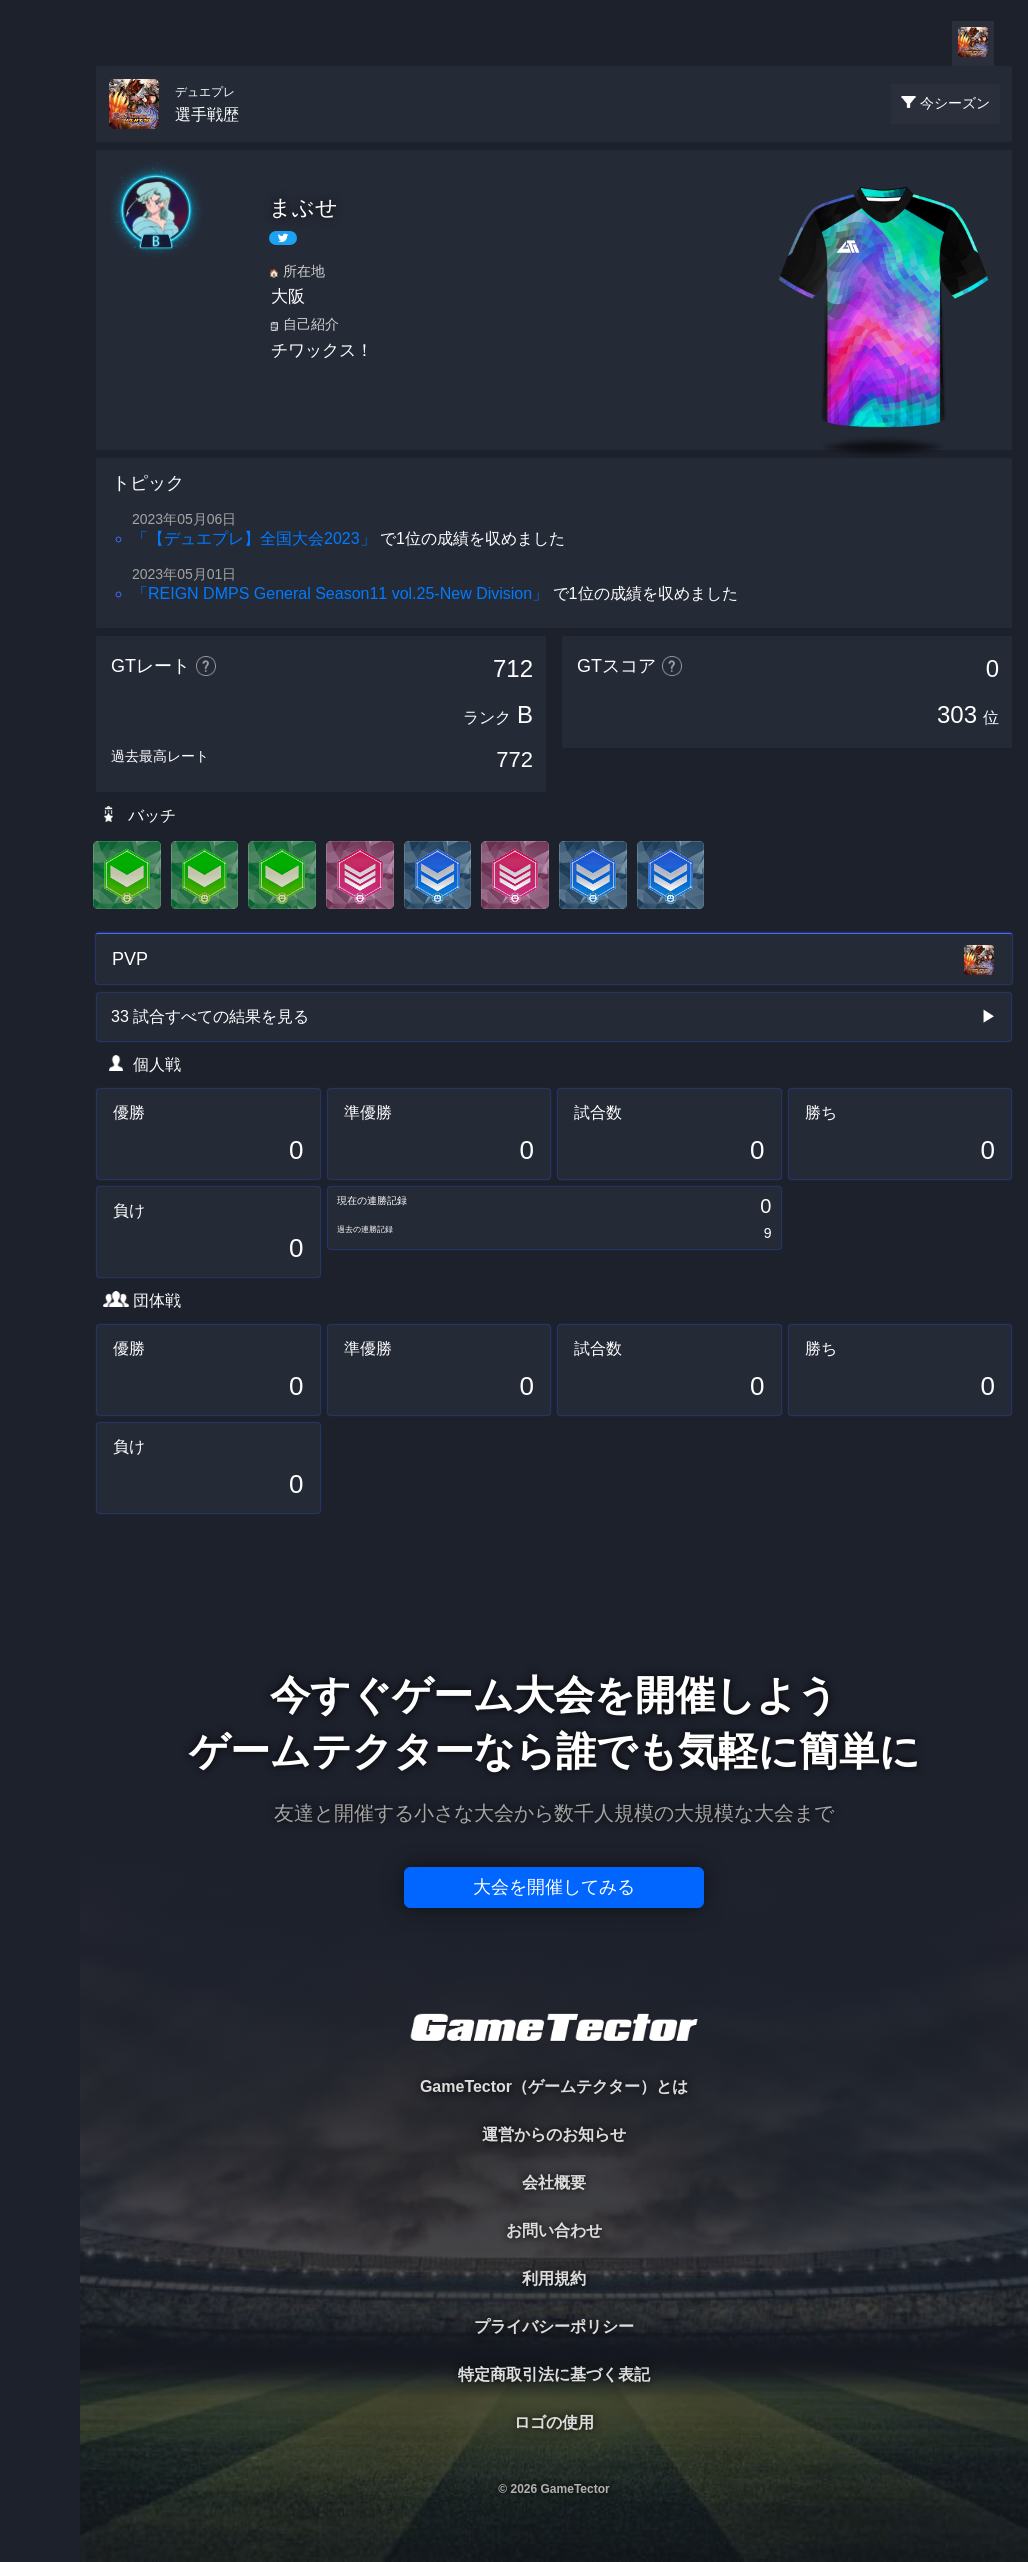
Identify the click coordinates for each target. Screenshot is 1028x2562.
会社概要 (554, 2182)
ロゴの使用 (554, 2422)
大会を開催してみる (554, 1887)
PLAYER (40, 223)
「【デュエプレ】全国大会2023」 (254, 538)
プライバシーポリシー (554, 2326)
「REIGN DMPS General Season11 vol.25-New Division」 (340, 593)
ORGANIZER (40, 305)
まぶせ (303, 207)
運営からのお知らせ (554, 2134)
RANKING (39, 387)
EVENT (40, 469)
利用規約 (554, 2278)
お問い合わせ (554, 2230)
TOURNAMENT (39, 141)
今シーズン (955, 103)
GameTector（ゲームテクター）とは (554, 2086)
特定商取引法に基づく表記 (554, 2374)
